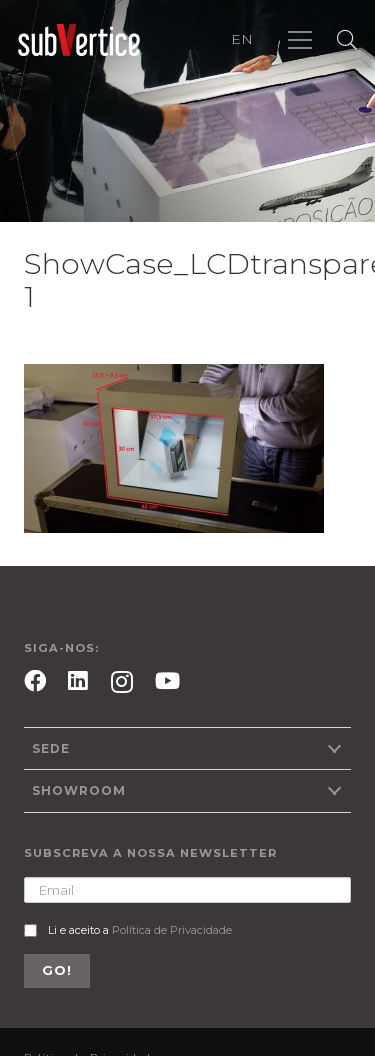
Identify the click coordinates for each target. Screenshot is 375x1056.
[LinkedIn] (78, 681)
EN (242, 39)
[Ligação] (79, 40)
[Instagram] (122, 682)
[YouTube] (167, 681)
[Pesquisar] (347, 40)
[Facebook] (35, 681)
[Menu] (300, 40)
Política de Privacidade (172, 930)
